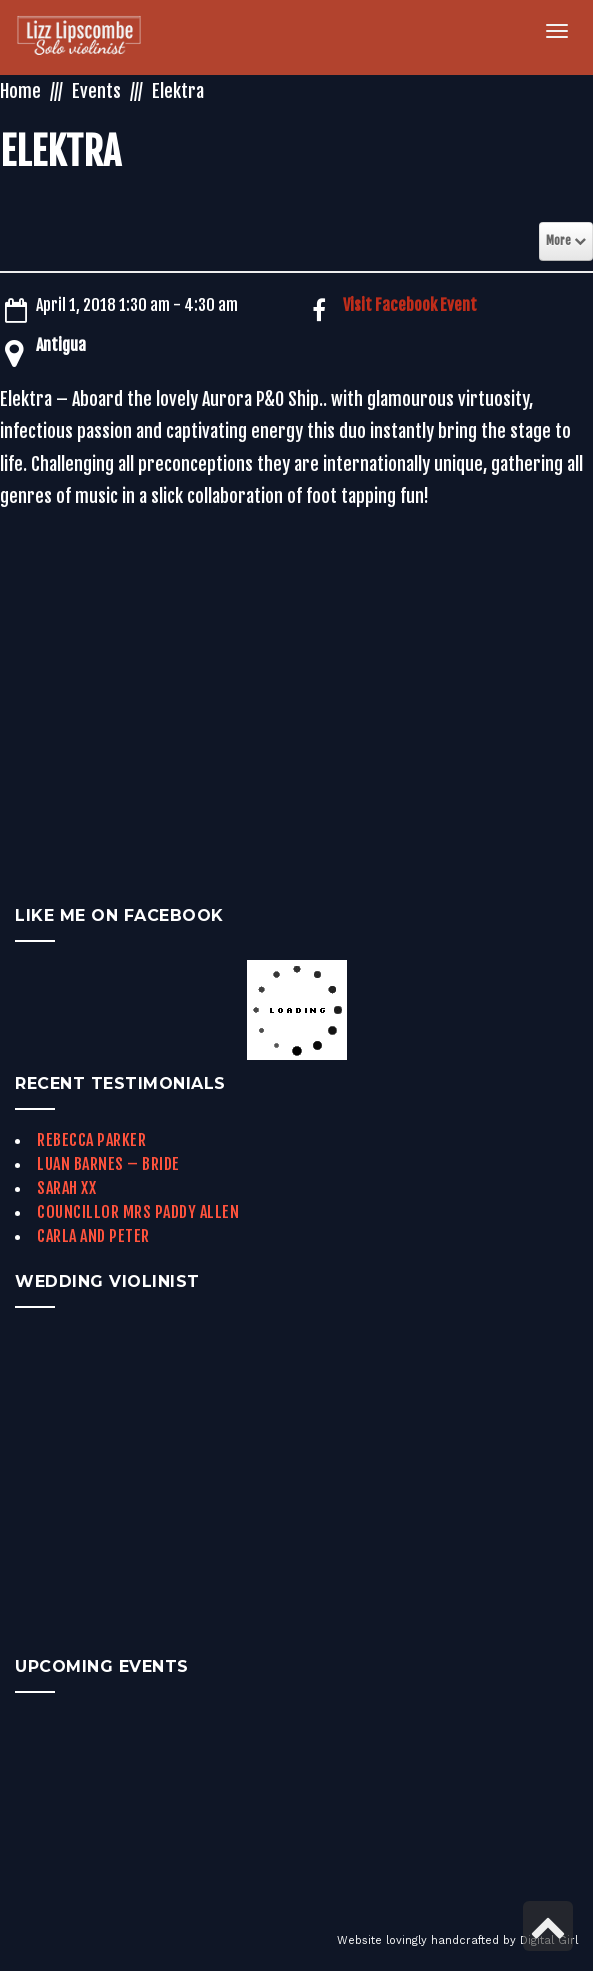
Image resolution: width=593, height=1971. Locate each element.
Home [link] (20, 91)
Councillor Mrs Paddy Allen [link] (138, 1212)
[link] (90, 37)
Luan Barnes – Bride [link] (108, 1164)
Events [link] (96, 91)
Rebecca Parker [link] (91, 1140)
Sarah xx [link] (66, 1188)
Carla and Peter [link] (93, 1236)
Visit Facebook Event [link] (410, 305)
